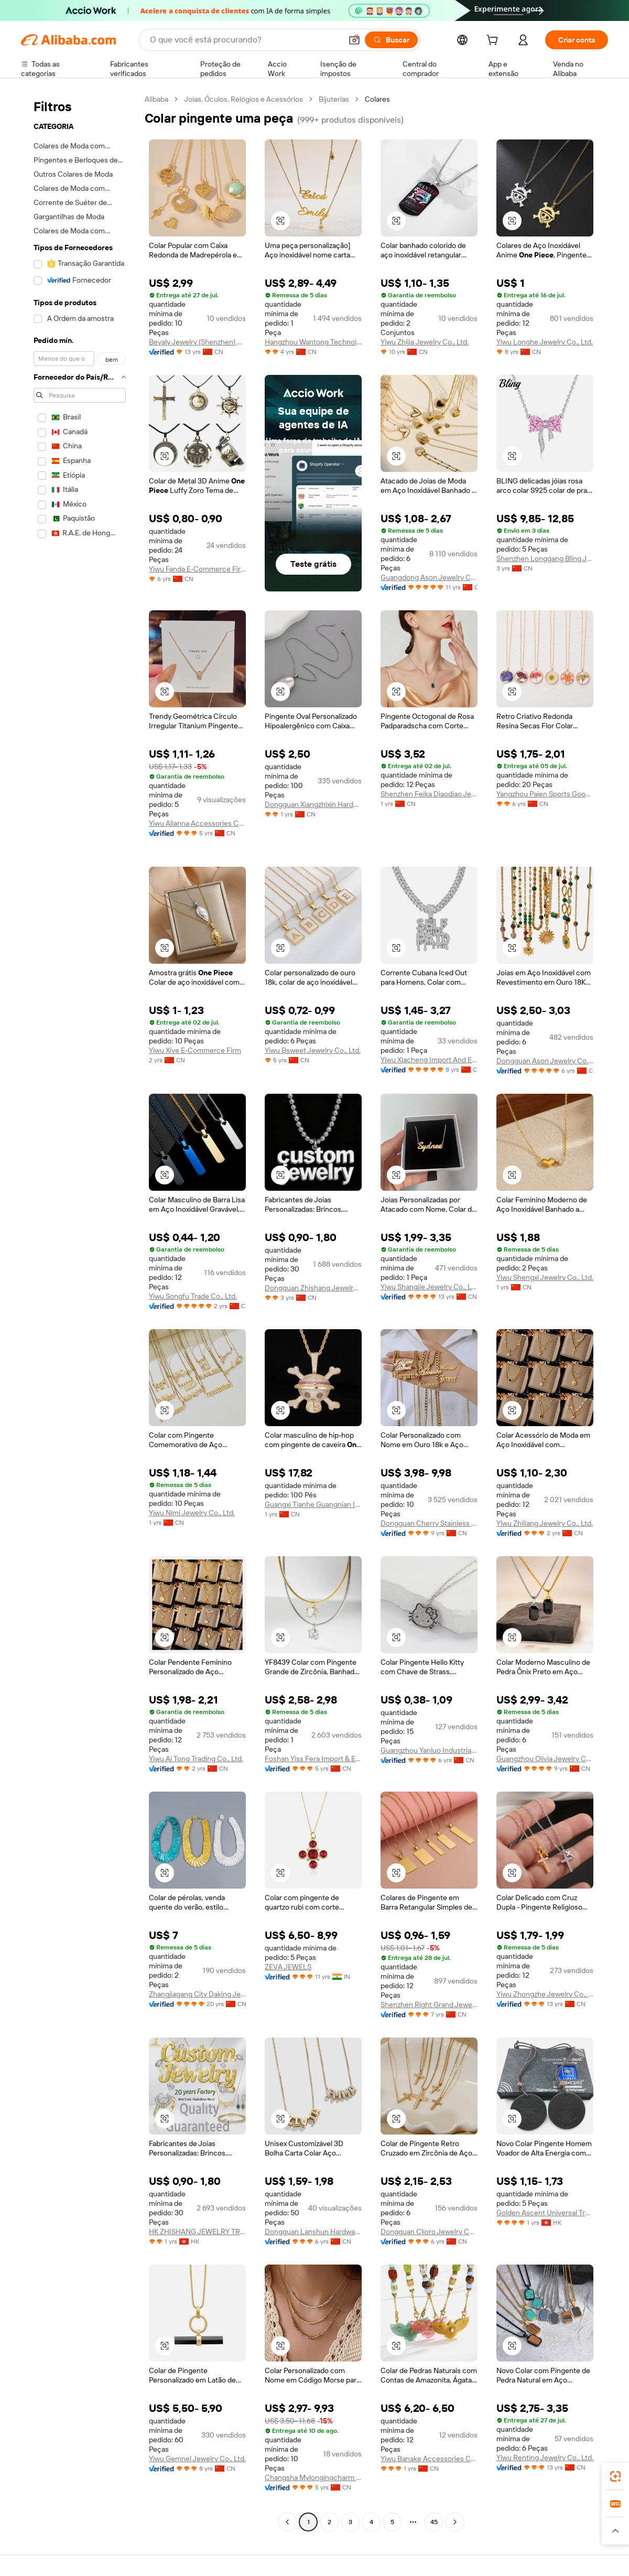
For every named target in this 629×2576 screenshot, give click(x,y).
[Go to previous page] (287, 2522)
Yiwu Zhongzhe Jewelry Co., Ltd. (544, 1994)
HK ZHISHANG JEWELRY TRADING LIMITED (197, 2231)
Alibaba (156, 99)
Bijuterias (334, 99)
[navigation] (79, 1312)
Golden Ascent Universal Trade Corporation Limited (544, 2212)
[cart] (494, 41)
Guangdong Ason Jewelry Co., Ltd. (429, 577)
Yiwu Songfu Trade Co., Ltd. (193, 1296)
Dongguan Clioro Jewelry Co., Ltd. (429, 2231)
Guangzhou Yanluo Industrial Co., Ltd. (429, 1750)
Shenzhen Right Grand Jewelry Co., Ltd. (429, 2004)
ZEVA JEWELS (288, 1967)
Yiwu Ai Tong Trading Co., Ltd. (196, 1758)
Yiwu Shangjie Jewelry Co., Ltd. (429, 1286)
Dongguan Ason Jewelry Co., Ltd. (544, 1061)
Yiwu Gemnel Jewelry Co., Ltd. (197, 2458)
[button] (354, 40)
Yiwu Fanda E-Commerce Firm (197, 569)
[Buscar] (391, 39)
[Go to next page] (455, 2522)
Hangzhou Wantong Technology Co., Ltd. (313, 342)
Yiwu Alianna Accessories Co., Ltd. (197, 823)
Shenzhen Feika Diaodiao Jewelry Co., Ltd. (429, 794)
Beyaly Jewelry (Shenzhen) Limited (197, 342)
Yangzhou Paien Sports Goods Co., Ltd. (544, 794)
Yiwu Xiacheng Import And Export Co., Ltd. (429, 1059)
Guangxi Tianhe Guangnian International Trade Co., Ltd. (313, 1504)
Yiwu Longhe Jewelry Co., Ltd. (544, 342)
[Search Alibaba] (245, 40)
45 (434, 2522)
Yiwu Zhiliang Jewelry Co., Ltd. (544, 1523)
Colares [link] (377, 99)
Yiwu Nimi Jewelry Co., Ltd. (192, 1512)
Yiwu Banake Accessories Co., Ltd (429, 2458)
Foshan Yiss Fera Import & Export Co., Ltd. (313, 1758)
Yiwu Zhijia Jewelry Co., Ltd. (425, 342)
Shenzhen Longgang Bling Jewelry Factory (544, 558)
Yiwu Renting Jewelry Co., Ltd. (544, 2457)
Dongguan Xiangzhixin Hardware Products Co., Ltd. (313, 804)
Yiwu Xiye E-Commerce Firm (195, 1050)
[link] (615, 2476)
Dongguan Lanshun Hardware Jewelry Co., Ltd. (313, 2231)
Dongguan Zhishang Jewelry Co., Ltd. (313, 1288)
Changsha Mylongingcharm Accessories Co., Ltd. (313, 2477)
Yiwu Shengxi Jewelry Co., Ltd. (544, 1277)
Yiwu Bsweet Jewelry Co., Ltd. (313, 1050)
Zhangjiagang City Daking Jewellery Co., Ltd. (197, 1994)
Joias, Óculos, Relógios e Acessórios (243, 99)
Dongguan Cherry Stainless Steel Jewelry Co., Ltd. (429, 1523)
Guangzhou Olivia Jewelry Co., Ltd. (544, 1758)
